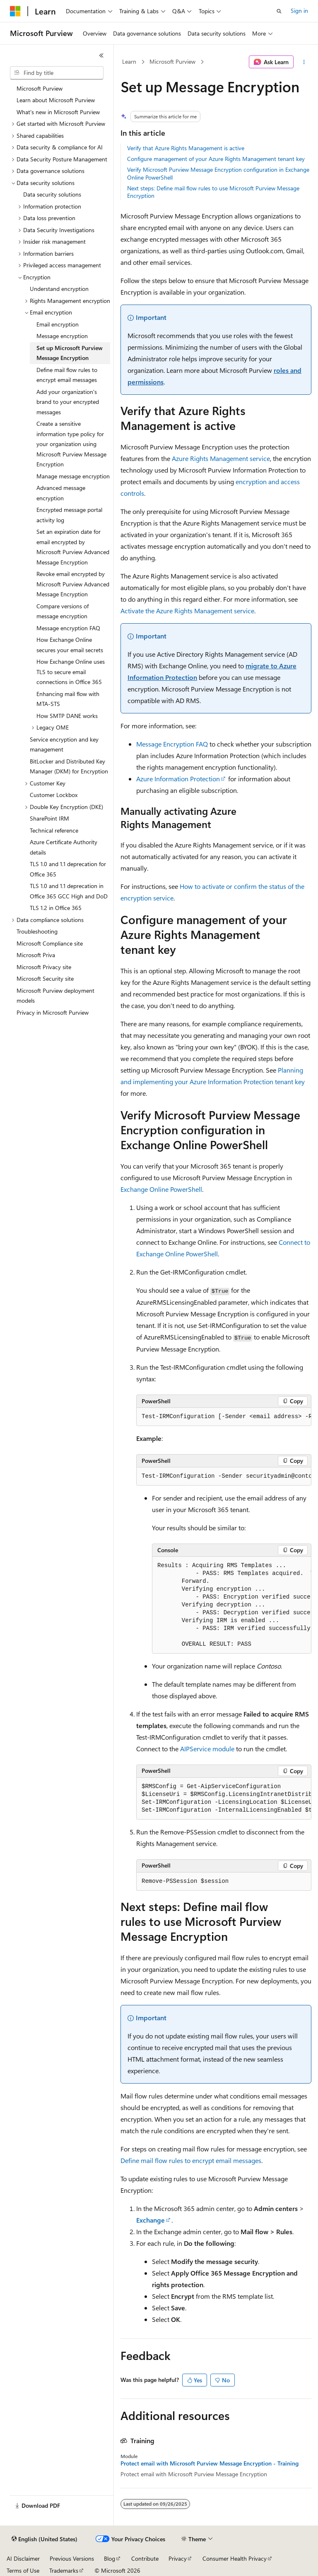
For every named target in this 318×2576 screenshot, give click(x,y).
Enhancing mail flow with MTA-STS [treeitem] (67, 699)
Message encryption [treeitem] (62, 336)
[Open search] (279, 11)
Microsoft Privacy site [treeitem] (44, 967)
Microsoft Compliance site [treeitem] (50, 943)
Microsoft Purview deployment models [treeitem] (55, 996)
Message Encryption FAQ (172, 743)
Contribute (145, 2558)
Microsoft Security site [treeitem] (45, 978)
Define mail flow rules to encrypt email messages (190, 2160)
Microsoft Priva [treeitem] (36, 955)
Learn (129, 61)
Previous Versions (72, 2558)
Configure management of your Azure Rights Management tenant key (216, 159)
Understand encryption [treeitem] (59, 289)
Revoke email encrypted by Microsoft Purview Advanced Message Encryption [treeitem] (72, 584)
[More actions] (304, 62)
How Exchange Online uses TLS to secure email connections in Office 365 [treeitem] (70, 672)
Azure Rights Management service (221, 458)
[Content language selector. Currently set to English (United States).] (44, 2539)
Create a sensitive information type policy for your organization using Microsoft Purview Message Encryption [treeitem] (71, 444)
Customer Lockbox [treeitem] (53, 795)
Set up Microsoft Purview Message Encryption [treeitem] (69, 353)
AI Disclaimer (23, 2558)
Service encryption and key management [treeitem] (64, 744)
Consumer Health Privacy (234, 2558)
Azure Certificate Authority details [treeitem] (63, 847)
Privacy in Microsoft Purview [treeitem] (53, 1012)
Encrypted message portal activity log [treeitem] (69, 515)
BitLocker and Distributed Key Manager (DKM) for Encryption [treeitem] (69, 766)
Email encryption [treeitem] (57, 324)
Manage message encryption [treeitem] (73, 476)
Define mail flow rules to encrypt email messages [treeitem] (66, 375)
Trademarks (63, 2570)
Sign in (299, 10)
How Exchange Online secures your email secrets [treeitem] (69, 645)
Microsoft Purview (172, 61)
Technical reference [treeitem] (54, 830)
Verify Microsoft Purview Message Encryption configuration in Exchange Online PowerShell (218, 173)
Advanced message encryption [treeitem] (60, 493)
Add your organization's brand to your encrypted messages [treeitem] (67, 402)
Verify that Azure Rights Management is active (185, 148)
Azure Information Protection (178, 778)
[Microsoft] (15, 11)
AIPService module (207, 1748)
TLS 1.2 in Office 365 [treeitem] (56, 908)
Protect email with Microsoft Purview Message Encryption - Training (209, 2463)
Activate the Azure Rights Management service (187, 610)
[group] (223, 1417)
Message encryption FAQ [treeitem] (68, 628)
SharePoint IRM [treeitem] (49, 818)
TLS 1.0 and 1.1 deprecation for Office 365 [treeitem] (68, 869)
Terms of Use (23, 2570)
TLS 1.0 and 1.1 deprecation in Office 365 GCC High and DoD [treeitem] (69, 891)
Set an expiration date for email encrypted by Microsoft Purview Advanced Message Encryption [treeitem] (72, 547)
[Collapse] (101, 55)
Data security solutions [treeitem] (52, 194)
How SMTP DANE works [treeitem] (67, 716)
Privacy (178, 2558)
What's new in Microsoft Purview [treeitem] (58, 112)
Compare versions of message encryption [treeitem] (62, 611)
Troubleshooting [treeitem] (37, 931)
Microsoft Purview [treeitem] (40, 88)
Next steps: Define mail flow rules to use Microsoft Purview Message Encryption (213, 191)
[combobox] (57, 72)
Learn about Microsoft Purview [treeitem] (56, 100)
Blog (109, 2558)
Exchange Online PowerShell (161, 1189)
